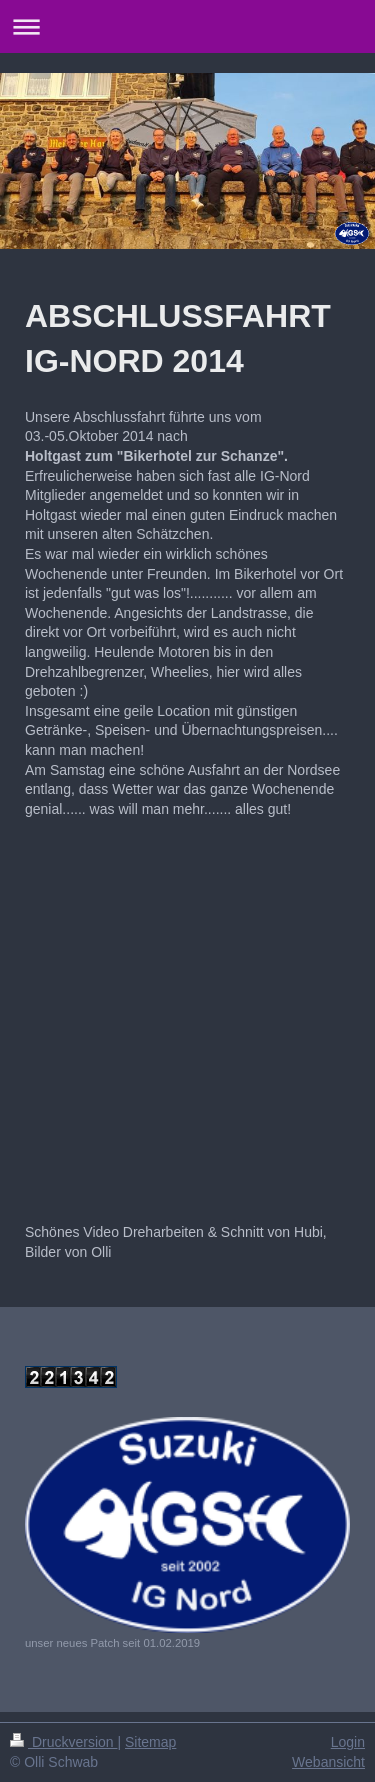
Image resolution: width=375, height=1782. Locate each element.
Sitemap (150, 1742)
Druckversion (63, 1742)
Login (348, 1742)
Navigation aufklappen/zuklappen (187, 26)
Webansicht (328, 1762)
